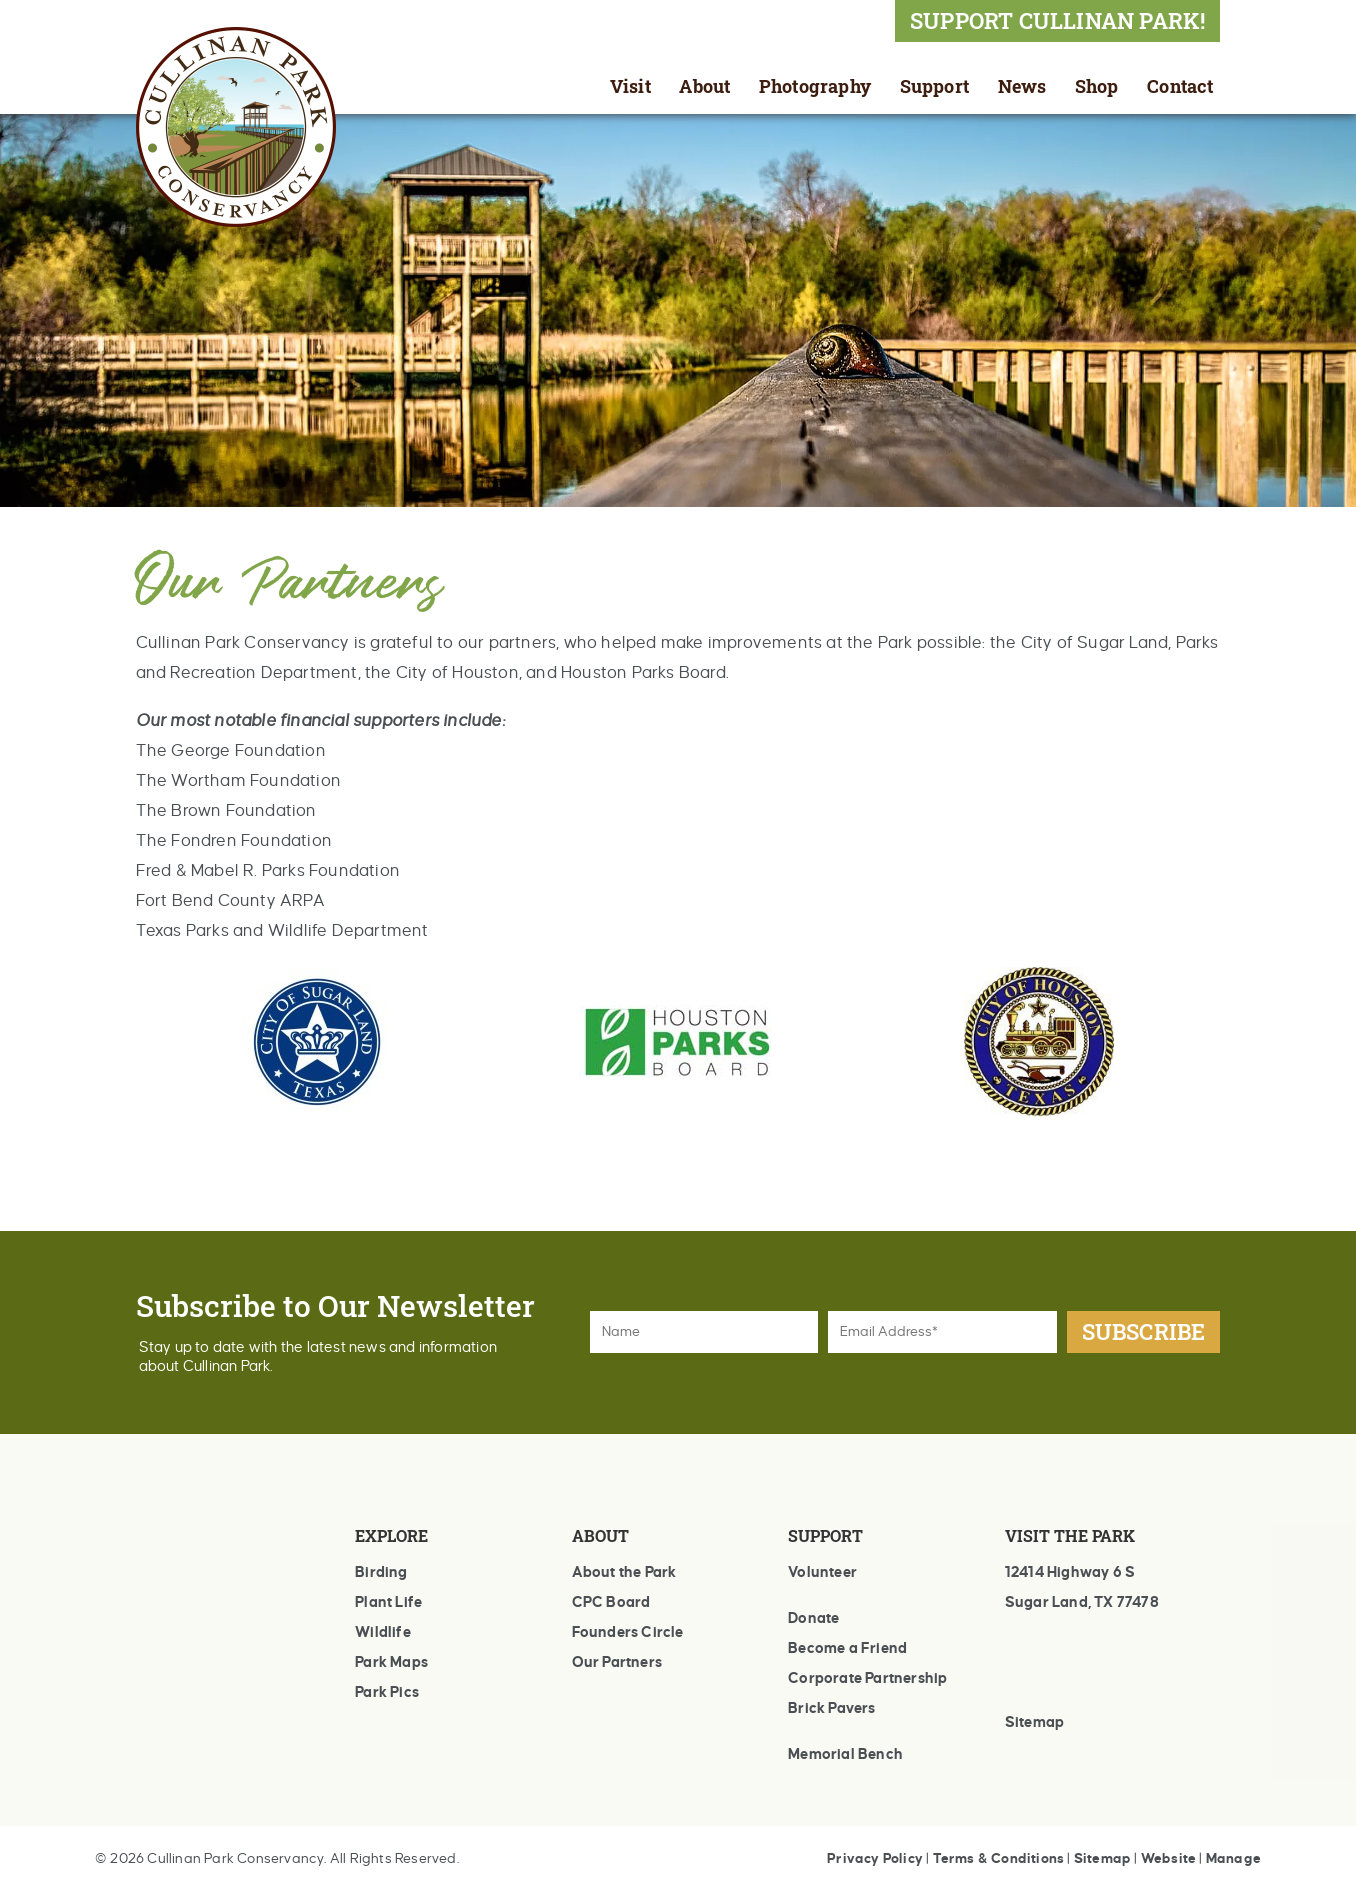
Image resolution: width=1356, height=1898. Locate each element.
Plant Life (388, 1602)
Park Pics (387, 1692)
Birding (381, 1572)
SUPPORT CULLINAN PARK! (1057, 20)
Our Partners (617, 1662)
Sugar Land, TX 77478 (1082, 1602)
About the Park (624, 1572)
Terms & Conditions (999, 1858)
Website (1168, 1858)
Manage (1233, 1858)
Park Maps (391, 1662)
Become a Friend (847, 1648)
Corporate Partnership (867, 1678)
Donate (813, 1618)
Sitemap (1034, 1722)
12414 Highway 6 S (1070, 1572)
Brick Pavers (831, 1708)
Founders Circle (628, 1632)
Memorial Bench (845, 1754)
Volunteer (822, 1572)
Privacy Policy (875, 1858)
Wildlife (383, 1632)
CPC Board (611, 1602)
